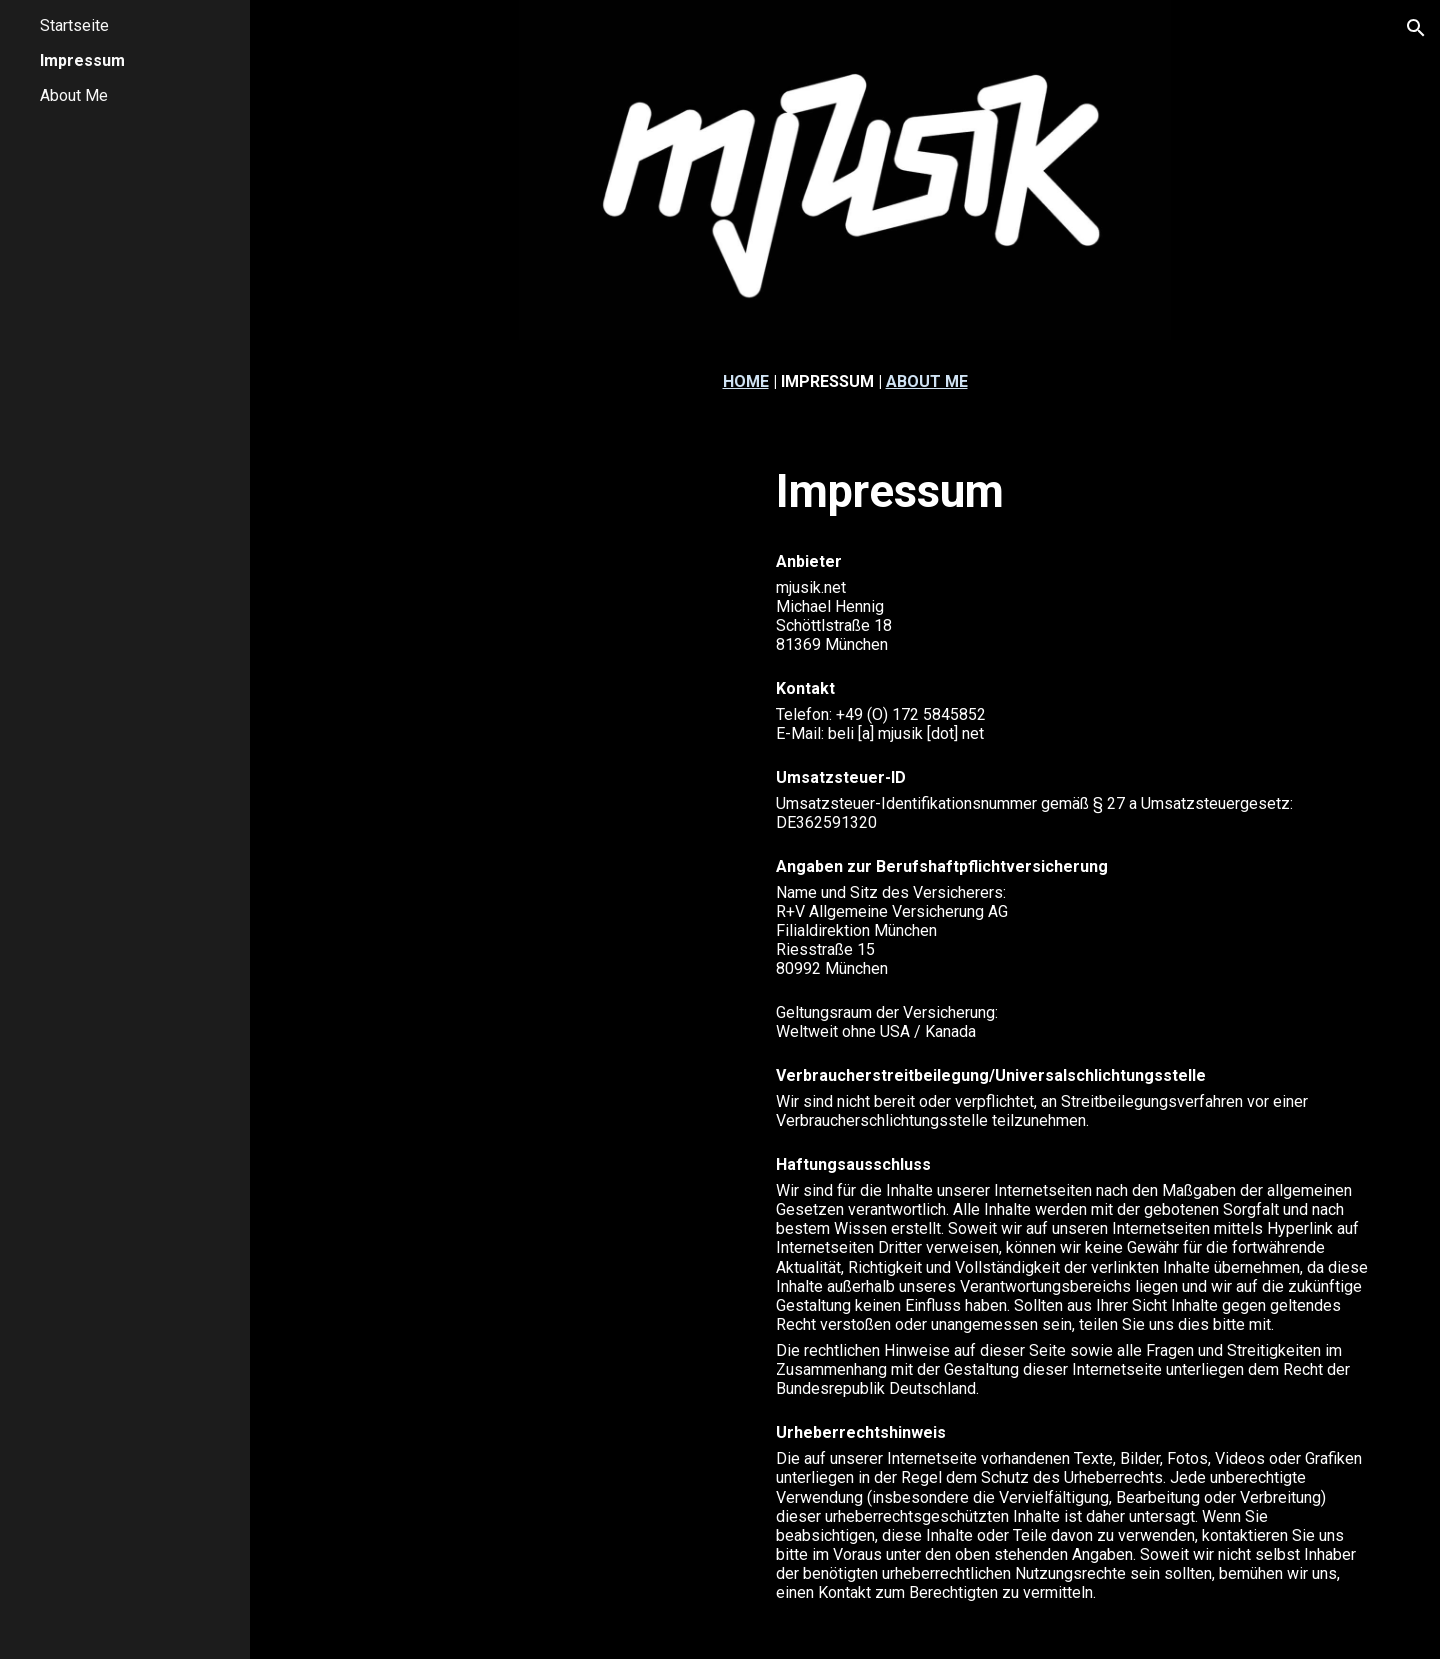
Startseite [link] (74, 25)
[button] (1416, 28)
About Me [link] (74, 95)
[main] (845, 381)
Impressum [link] (82, 60)
